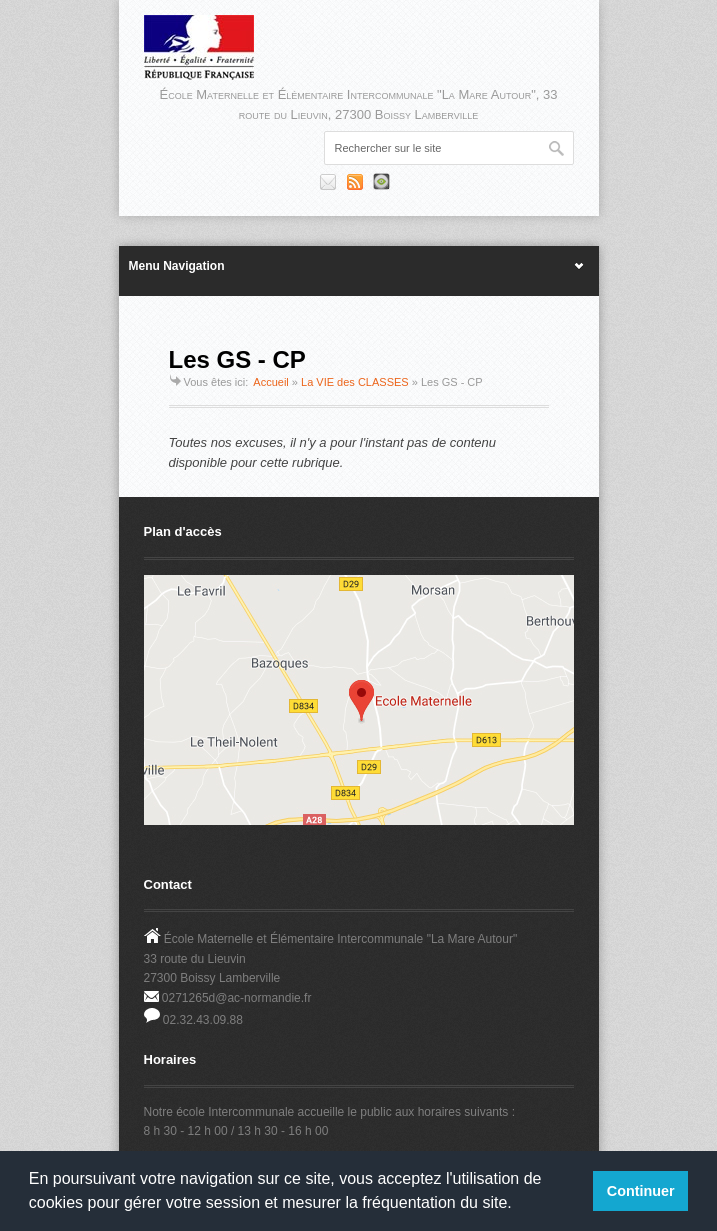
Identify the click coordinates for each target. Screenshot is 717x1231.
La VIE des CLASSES (355, 382)
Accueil (270, 382)
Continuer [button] (641, 1191)
